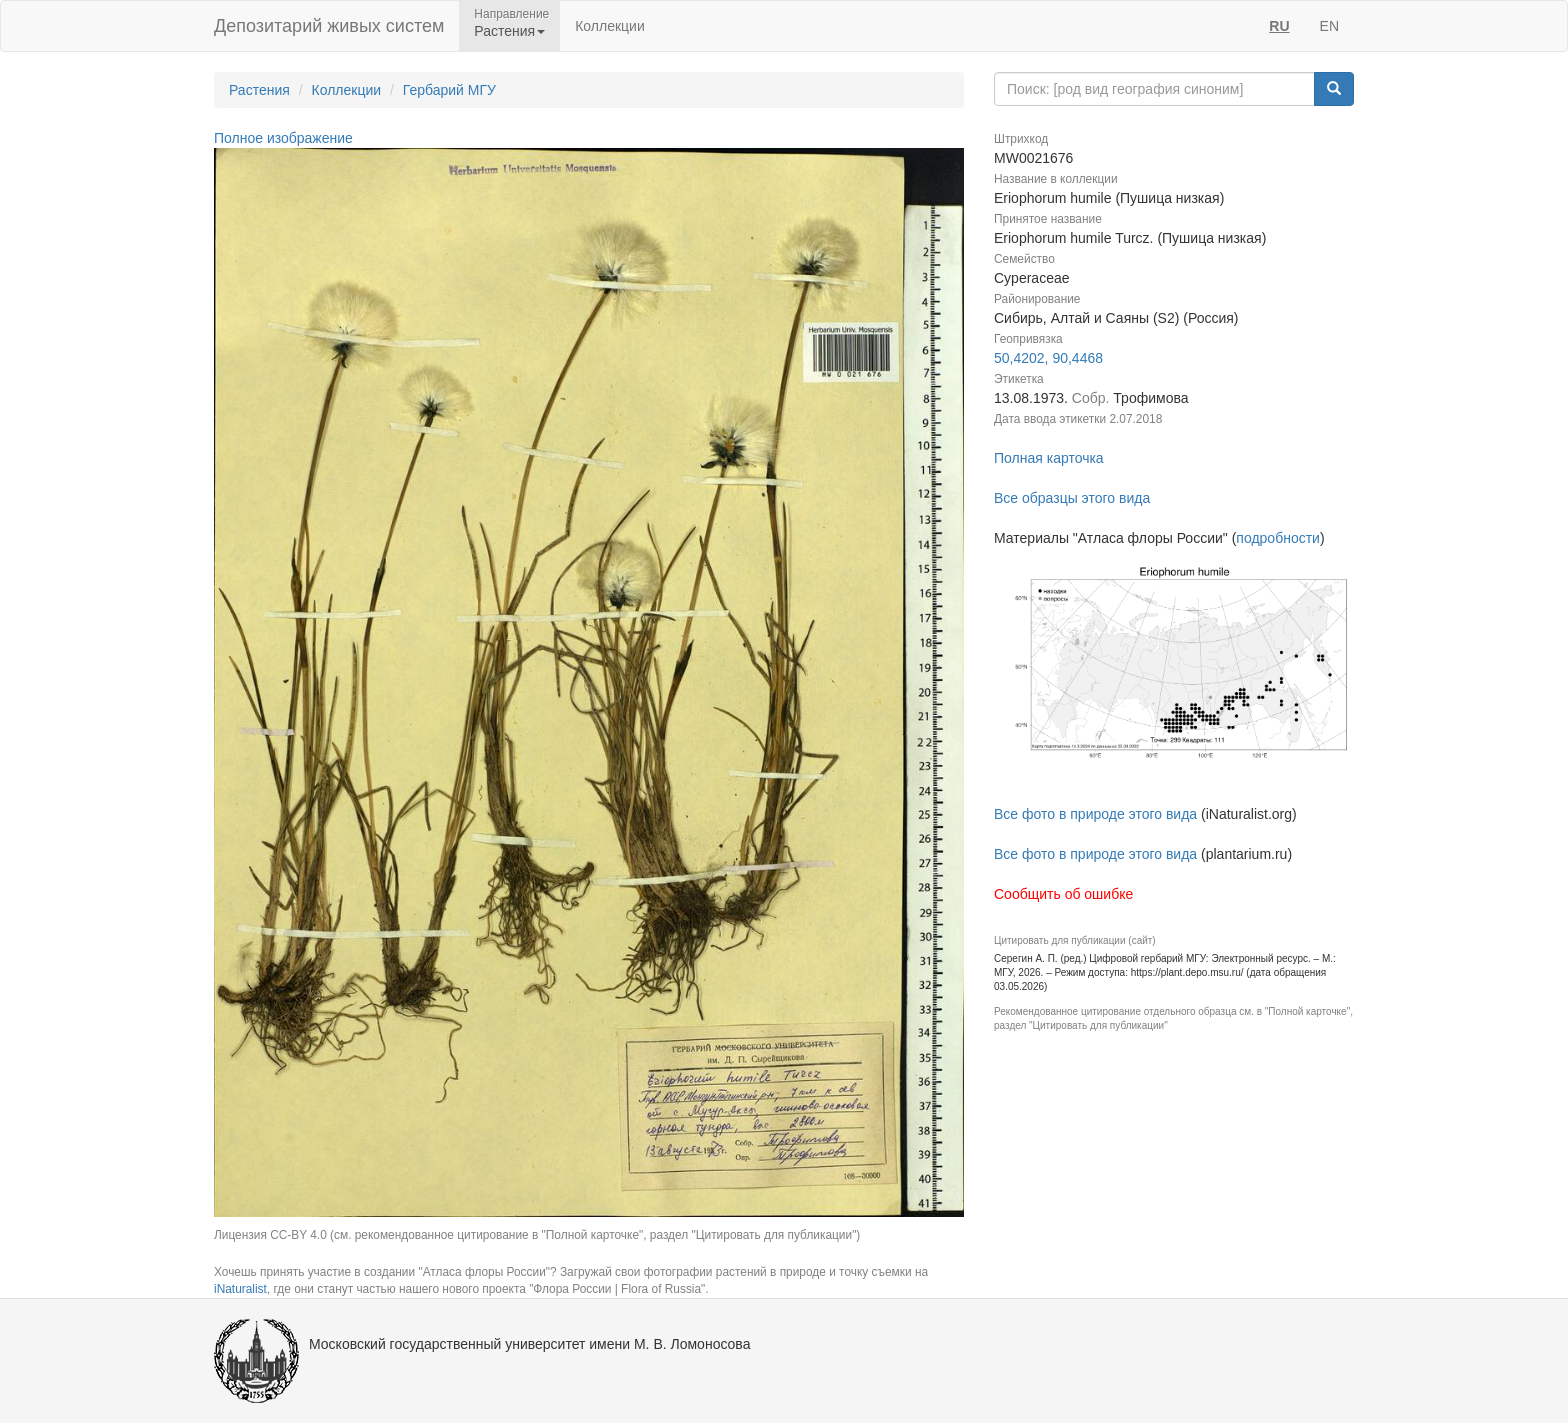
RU (1279, 26)
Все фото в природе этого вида (1095, 814)
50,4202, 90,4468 (1048, 358)
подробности (1278, 538)
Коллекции (610, 26)
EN (1329, 26)
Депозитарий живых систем (329, 26)
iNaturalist (240, 1289)
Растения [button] (509, 31)
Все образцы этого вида (1072, 498)
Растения (259, 90)
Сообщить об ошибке (1063, 894)
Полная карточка (1049, 458)
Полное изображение (283, 138)
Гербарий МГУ (449, 90)
